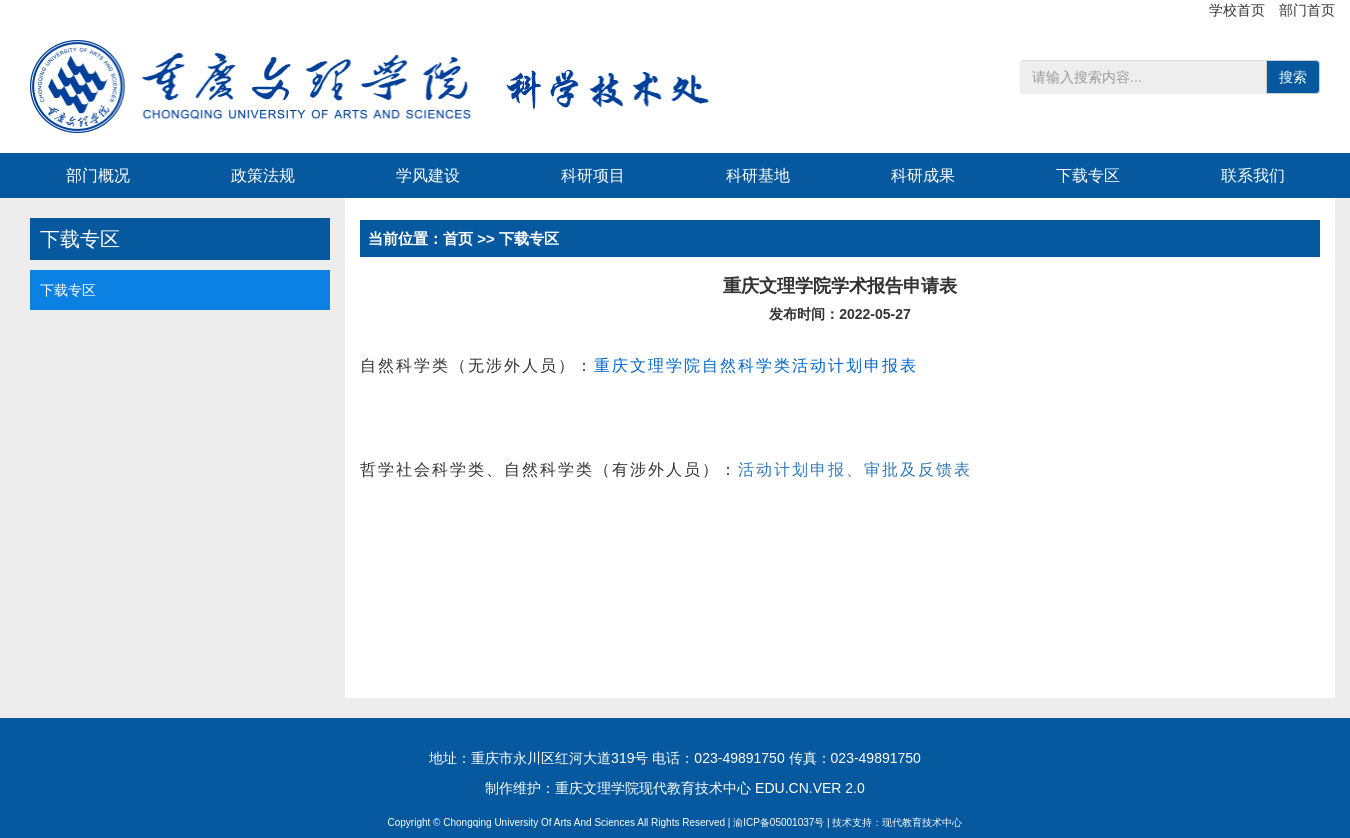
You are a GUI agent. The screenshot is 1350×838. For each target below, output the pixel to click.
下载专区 (1088, 175)
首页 (458, 238)
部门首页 (1307, 10)
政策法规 (263, 175)
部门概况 (98, 175)
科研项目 (593, 175)
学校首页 (1239, 10)
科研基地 (758, 175)
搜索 (1293, 77)
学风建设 (428, 175)
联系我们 (1253, 175)
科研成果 (923, 175)
